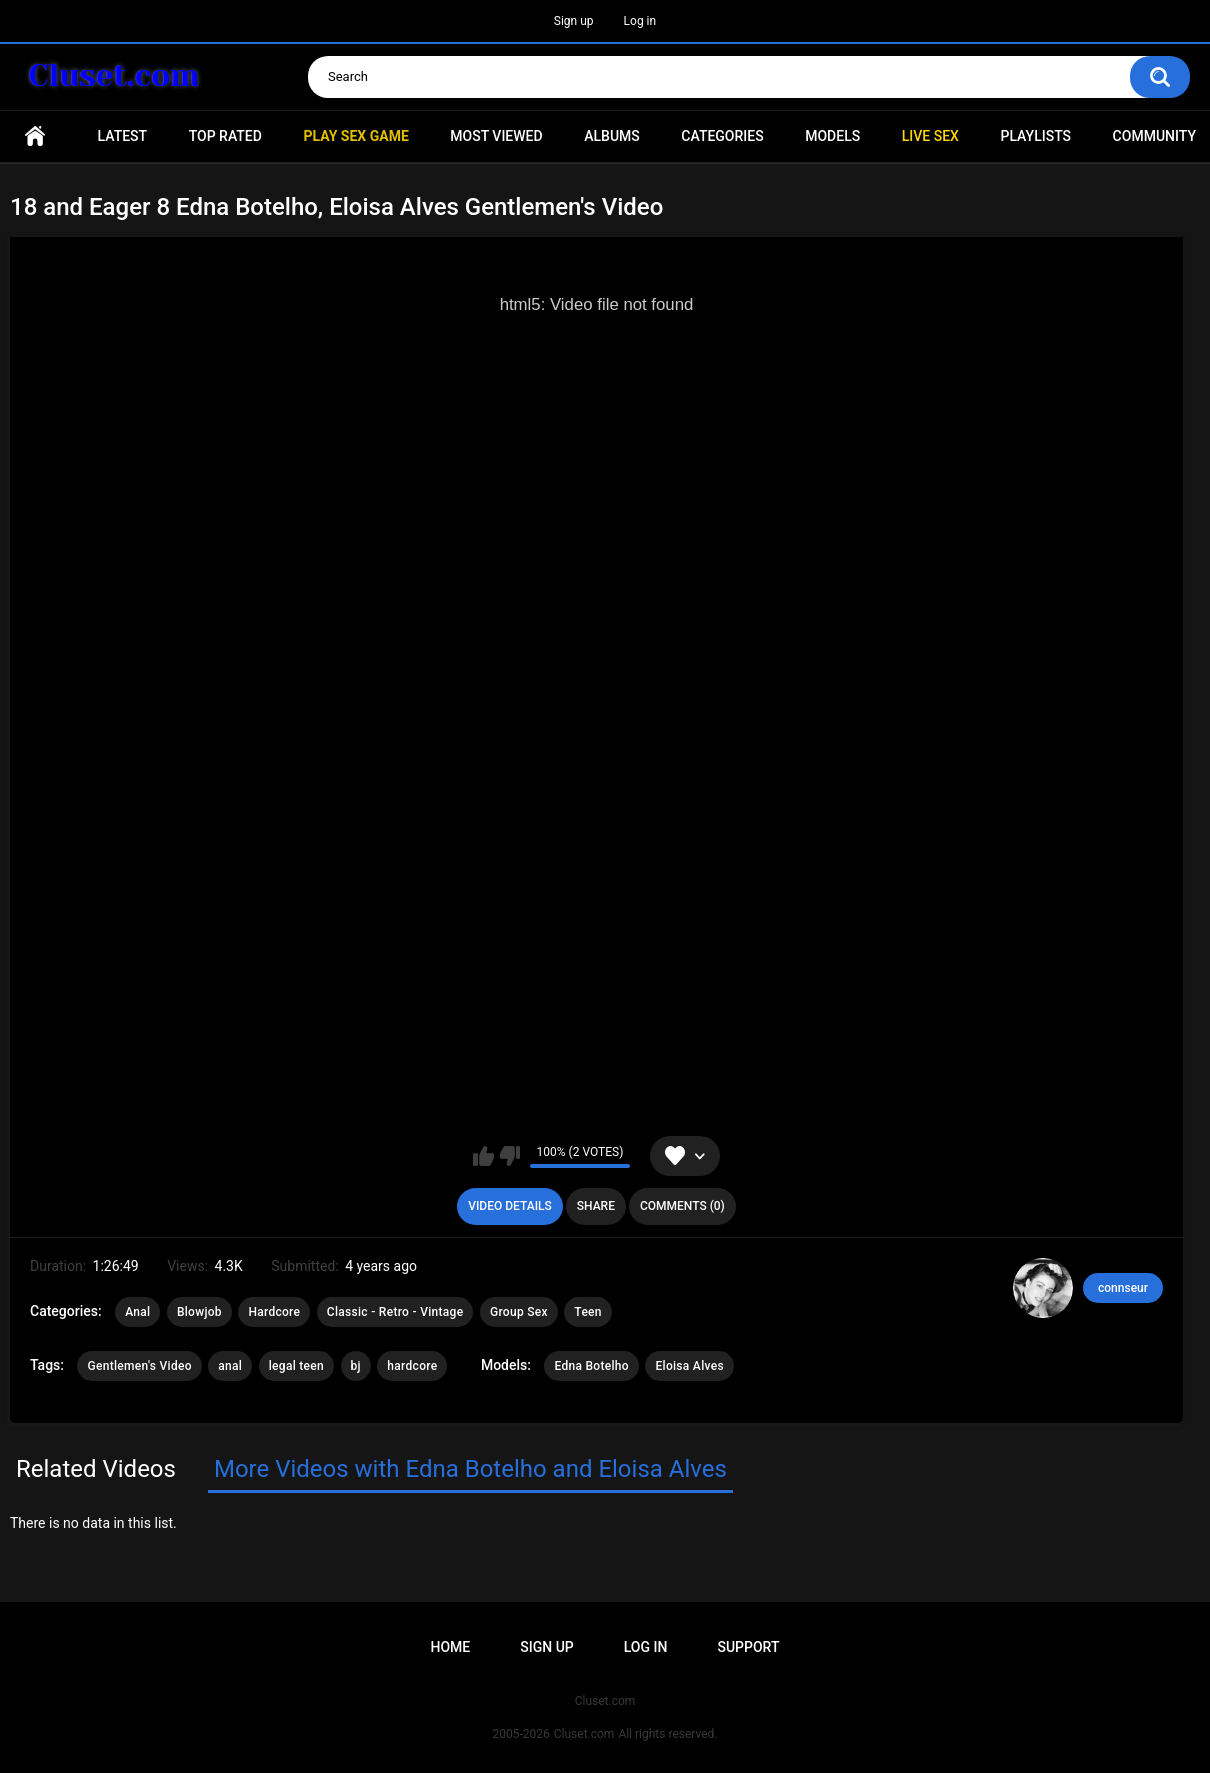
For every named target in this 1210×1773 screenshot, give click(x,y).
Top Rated (225, 136)
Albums (612, 136)
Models (832, 136)
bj (356, 1366)
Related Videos (96, 1469)
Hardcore (274, 1312)
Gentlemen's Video (139, 1366)
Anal (137, 1312)
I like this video (483, 1156)
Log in (640, 21)
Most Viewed (496, 136)
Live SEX (930, 136)
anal (230, 1366)
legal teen (296, 1366)
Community (1154, 136)
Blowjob (199, 1312)
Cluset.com (584, 1734)
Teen (588, 1312)
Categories (722, 136)
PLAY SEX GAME (355, 136)
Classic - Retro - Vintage (395, 1312)
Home (35, 136)
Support (748, 1647)
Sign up (574, 21)
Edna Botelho (591, 1366)
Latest (123, 136)
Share (596, 1206)
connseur (1123, 1288)
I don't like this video (509, 1156)
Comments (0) (682, 1206)
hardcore (412, 1366)
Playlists (1035, 136)
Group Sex (519, 1312)
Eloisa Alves (689, 1366)
